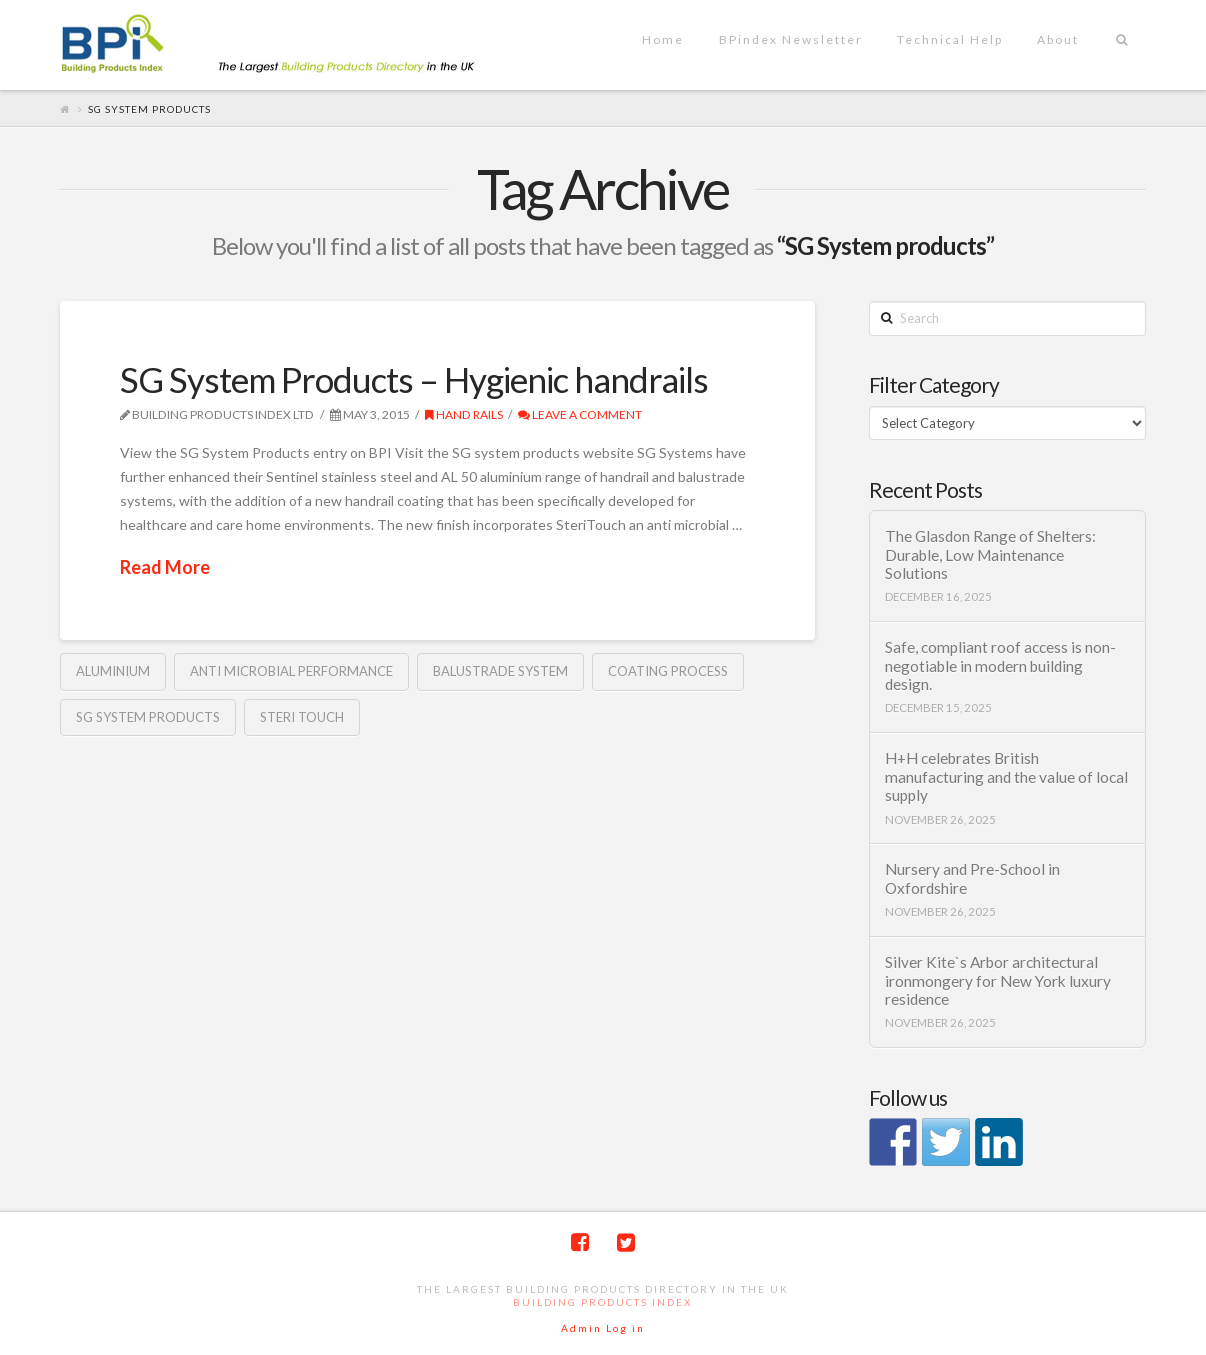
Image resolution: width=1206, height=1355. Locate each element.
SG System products (148, 717)
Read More (165, 567)
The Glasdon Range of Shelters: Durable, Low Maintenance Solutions (990, 554)
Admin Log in (603, 1328)
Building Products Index (602, 1302)
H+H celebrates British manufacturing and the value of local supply (1006, 776)
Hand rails (464, 414)
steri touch (302, 717)
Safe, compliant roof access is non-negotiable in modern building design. (1000, 665)
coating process (668, 671)
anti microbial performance (291, 671)
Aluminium (113, 671)
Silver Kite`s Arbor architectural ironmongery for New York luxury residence (998, 980)
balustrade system (500, 671)
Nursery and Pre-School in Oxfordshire (972, 878)
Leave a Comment (580, 414)
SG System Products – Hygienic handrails (414, 379)
